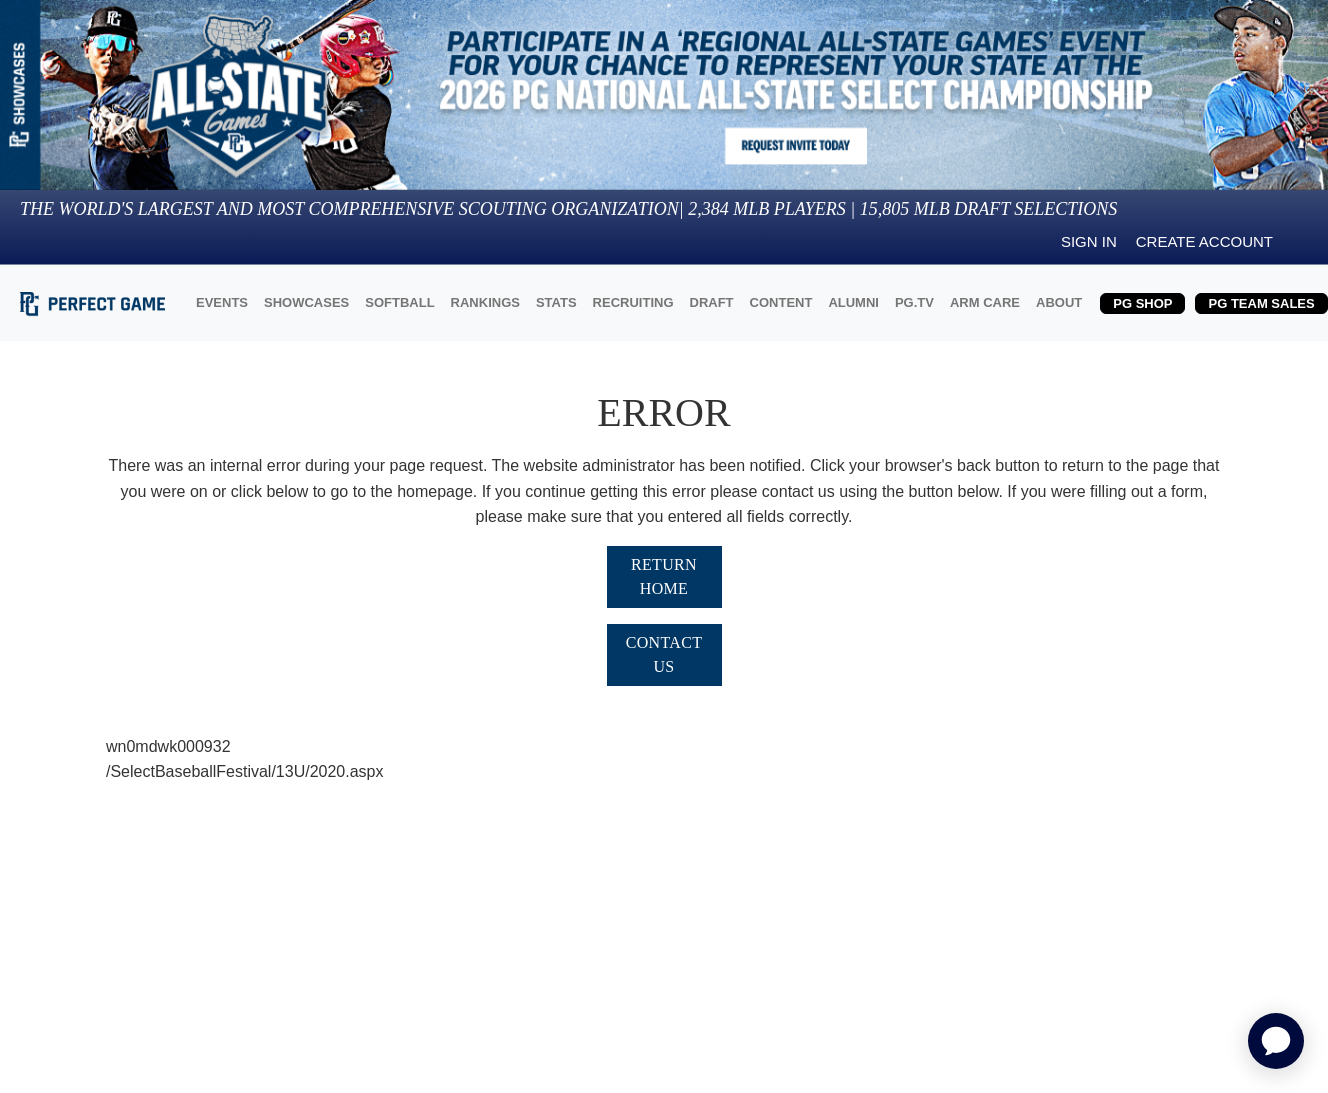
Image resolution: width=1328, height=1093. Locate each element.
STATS (556, 302)
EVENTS (222, 302)
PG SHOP (1142, 303)
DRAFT (712, 302)
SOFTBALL (399, 302)
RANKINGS (485, 302)
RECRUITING (633, 302)
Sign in (1089, 241)
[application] (1276, 1041)
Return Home (664, 576)
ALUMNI (853, 302)
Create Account (1204, 241)
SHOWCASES (306, 302)
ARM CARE (985, 302)
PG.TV (914, 302)
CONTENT (781, 302)
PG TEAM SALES (1261, 303)
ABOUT (1059, 302)
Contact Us (664, 654)
